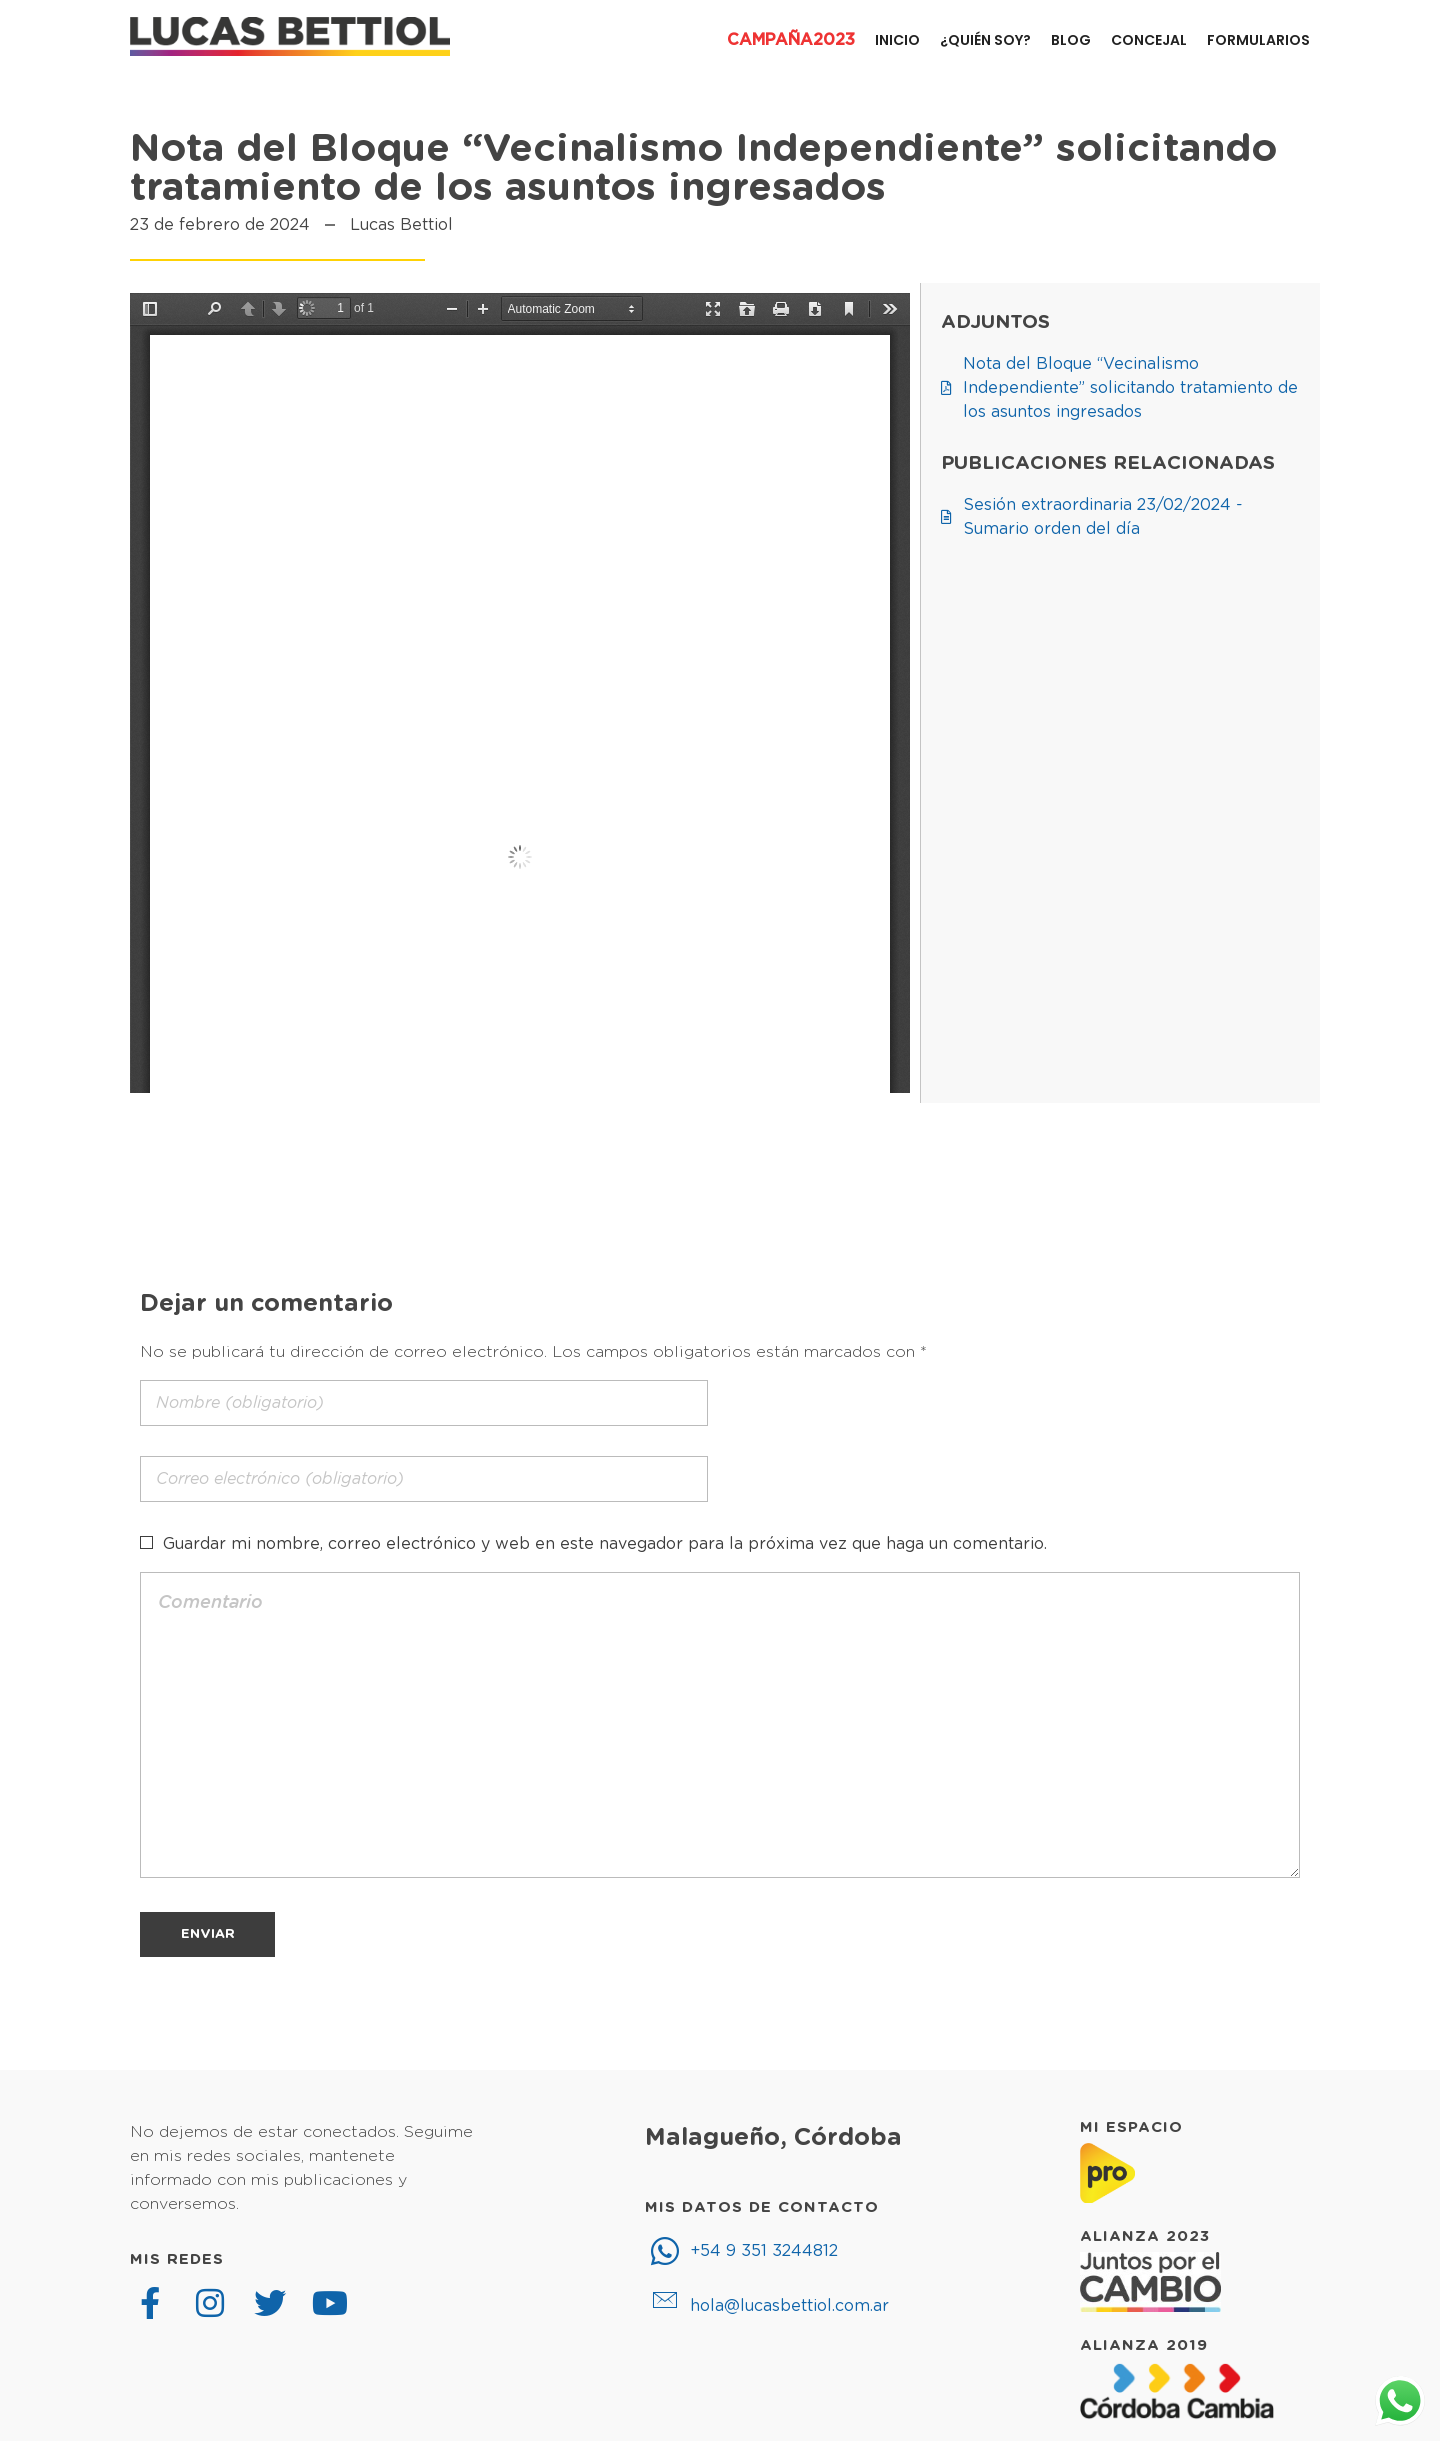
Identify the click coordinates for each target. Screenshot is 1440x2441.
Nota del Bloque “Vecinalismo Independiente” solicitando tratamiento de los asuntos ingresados (703, 169)
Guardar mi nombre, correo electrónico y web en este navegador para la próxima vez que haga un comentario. (605, 1544)
